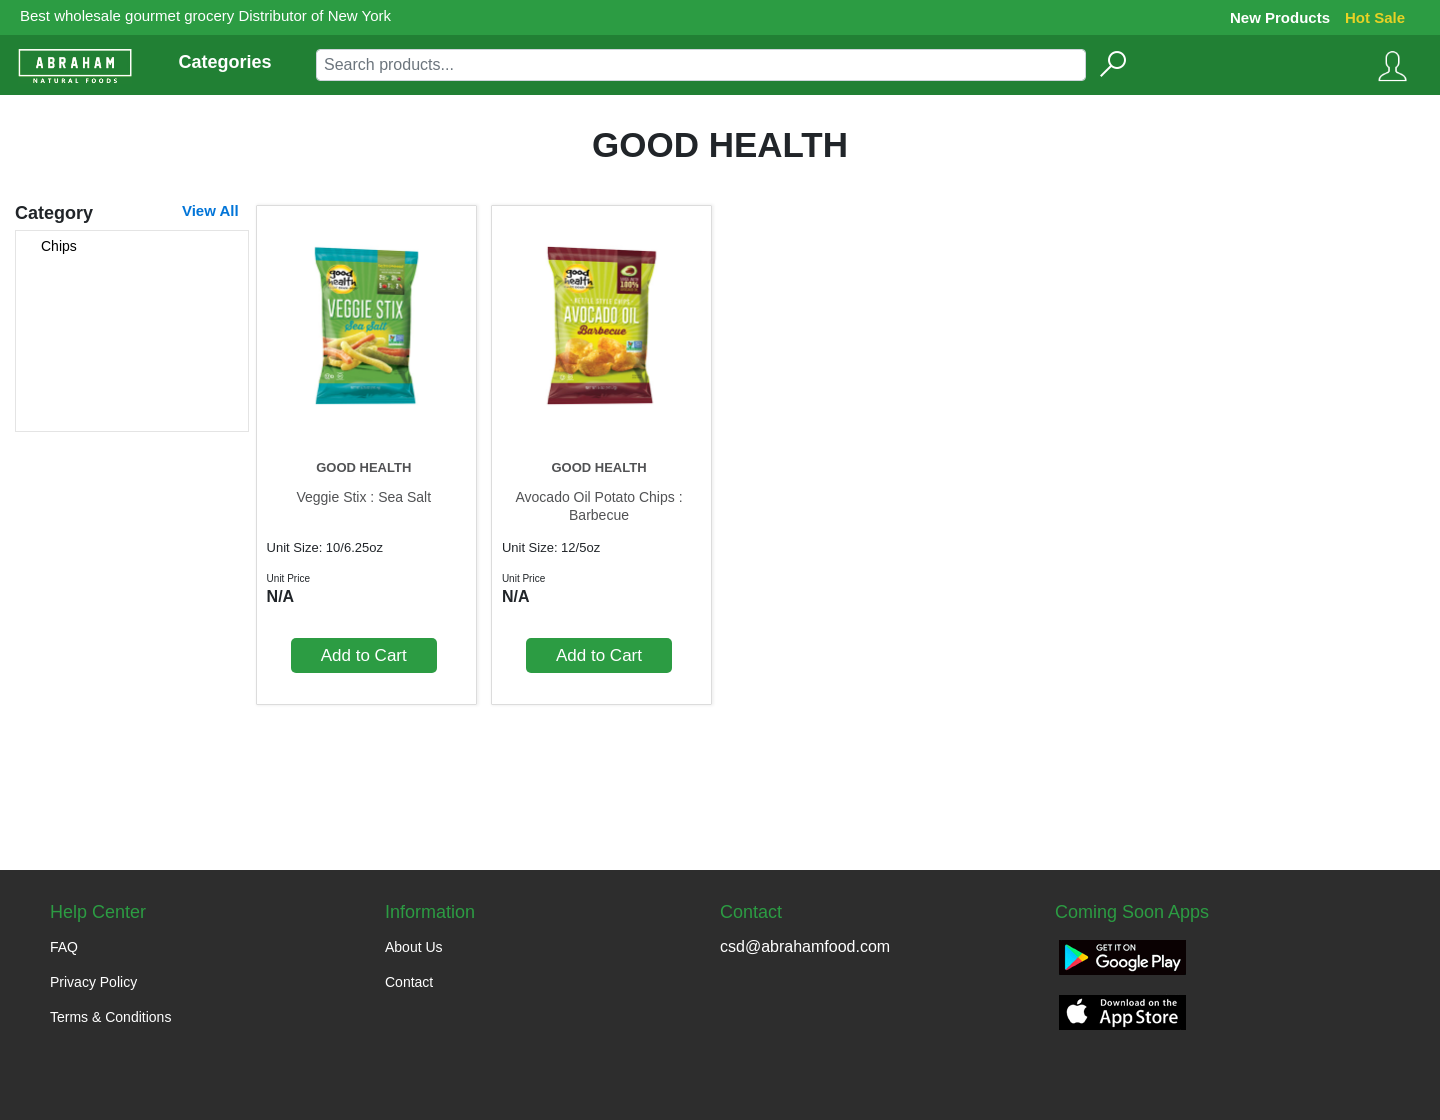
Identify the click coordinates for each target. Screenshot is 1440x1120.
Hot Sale (1375, 17)
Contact (409, 982)
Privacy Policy (93, 982)
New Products (1280, 17)
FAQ (64, 947)
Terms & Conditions (110, 1017)
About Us (414, 947)
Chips (59, 246)
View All (210, 210)
